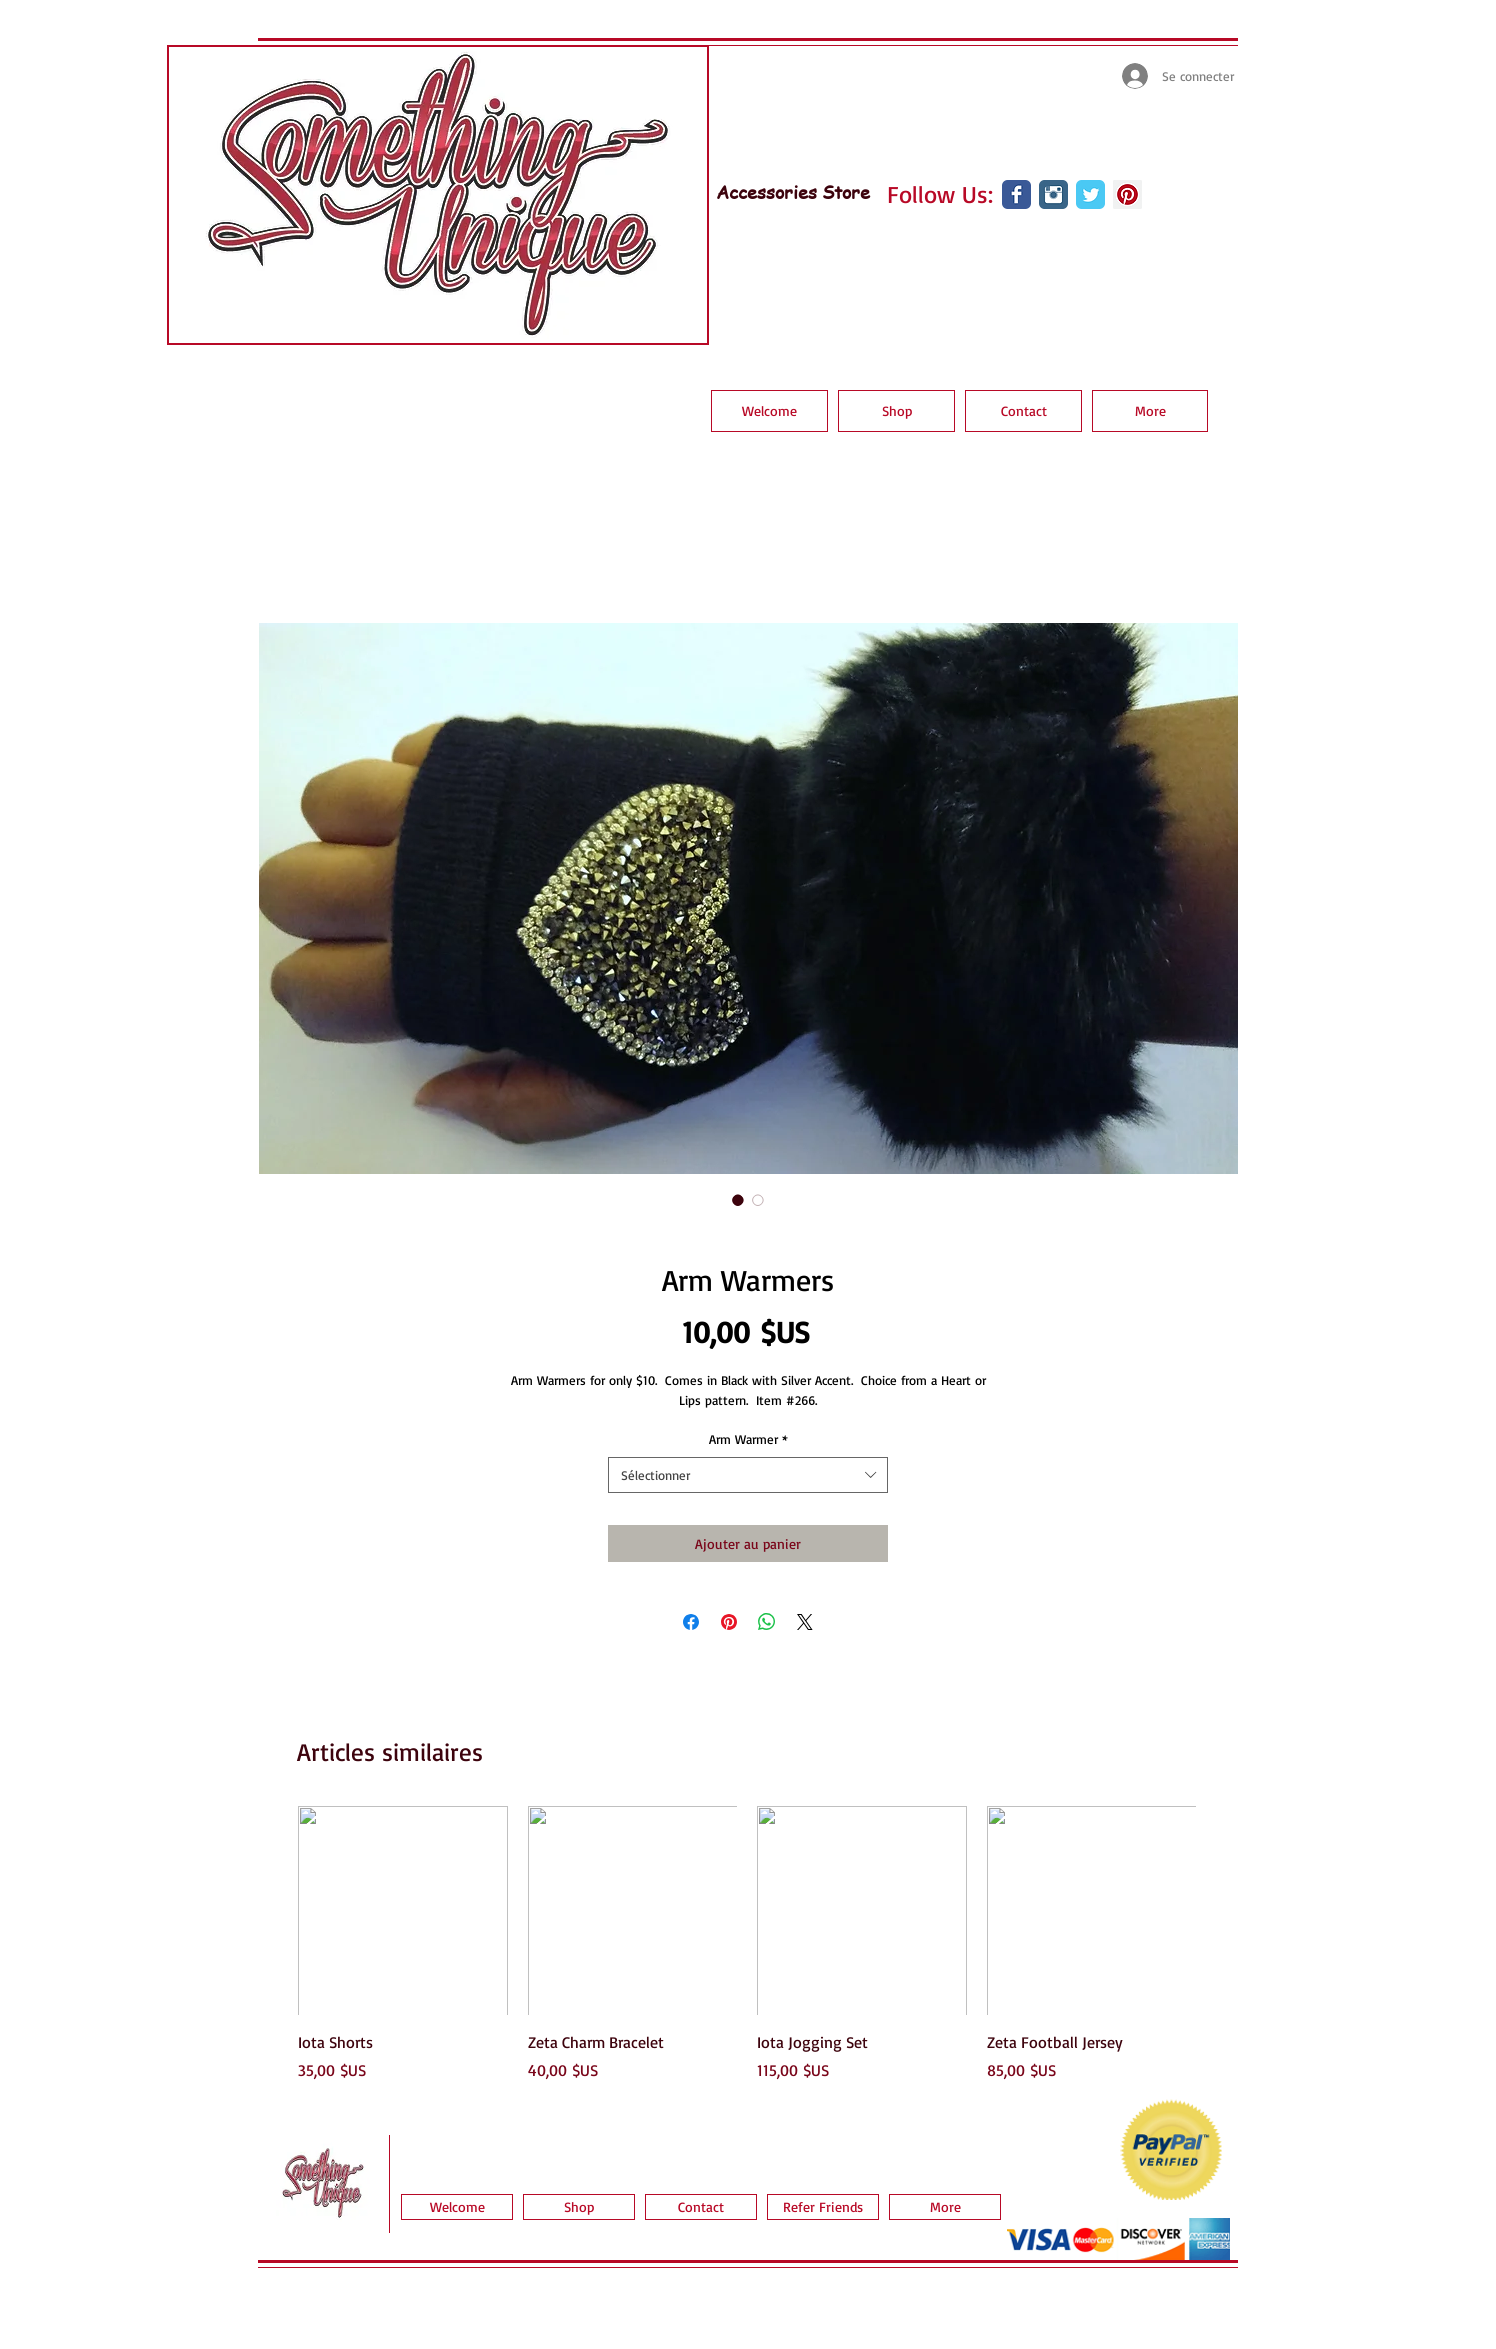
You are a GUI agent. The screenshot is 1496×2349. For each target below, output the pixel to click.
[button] (896, 411)
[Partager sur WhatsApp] (767, 1622)
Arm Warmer (748, 1439)
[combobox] (748, 1475)
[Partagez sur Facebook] (691, 1622)
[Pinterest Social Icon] (1127, 194)
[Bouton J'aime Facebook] (1012, 249)
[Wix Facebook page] (1016, 194)
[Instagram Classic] (1053, 194)
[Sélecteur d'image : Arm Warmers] (738, 1200)
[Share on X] (805, 1622)
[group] (747, 1944)
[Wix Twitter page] (1090, 194)
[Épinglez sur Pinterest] (729, 1622)
